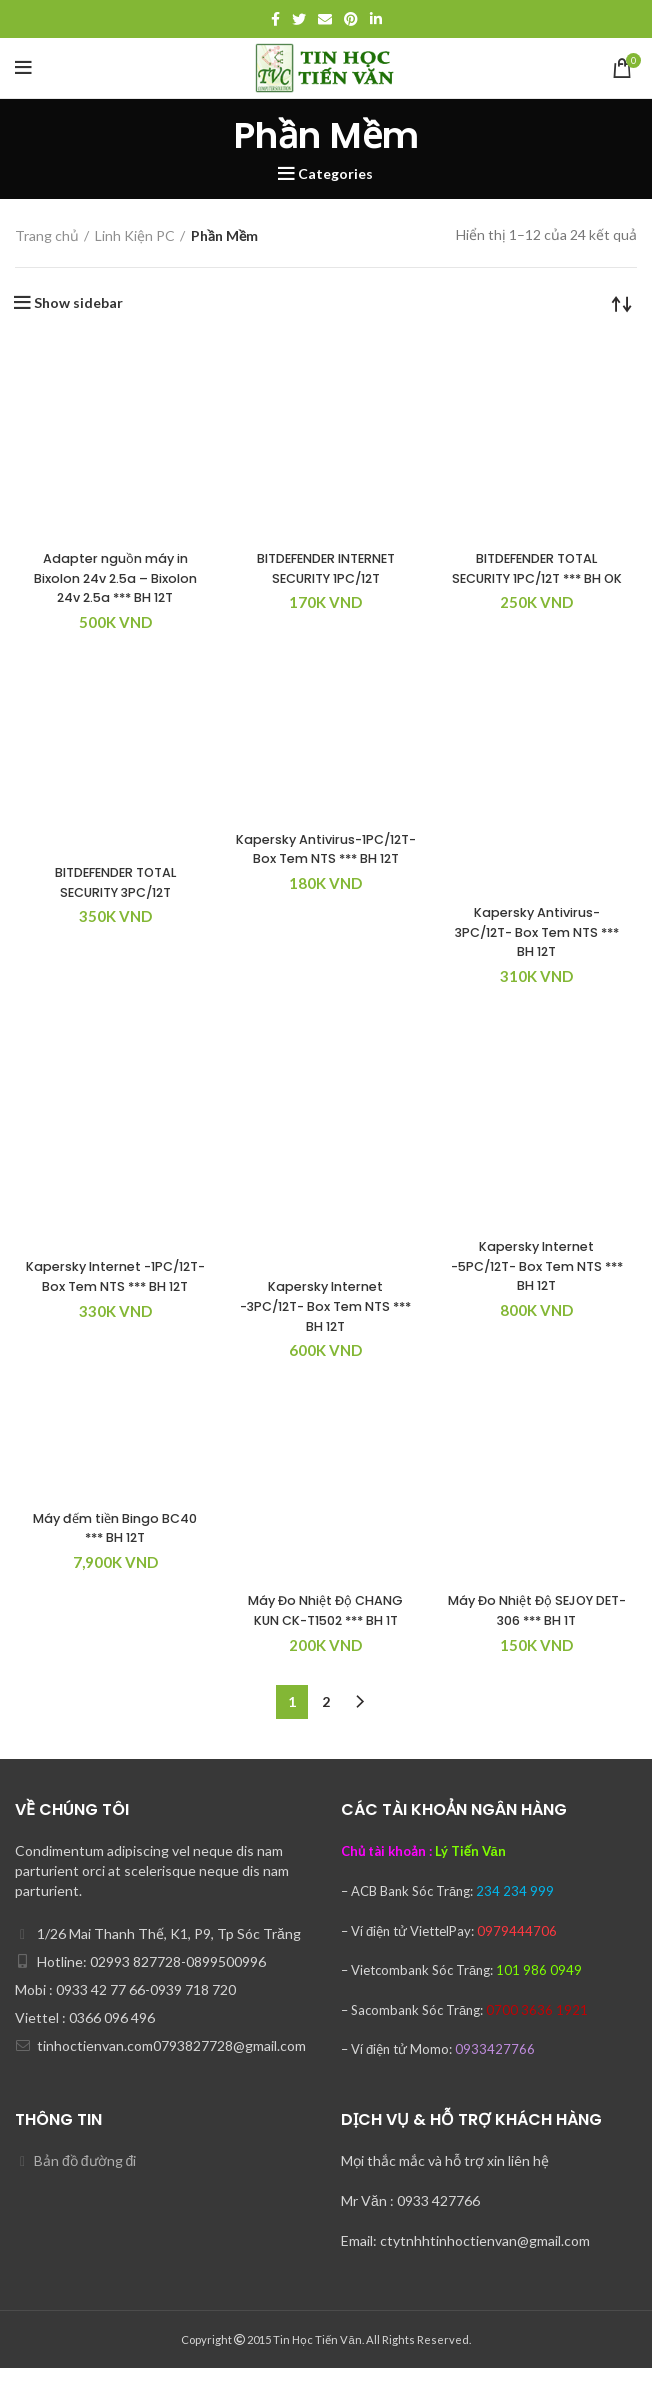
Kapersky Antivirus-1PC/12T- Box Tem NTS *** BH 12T (325, 877)
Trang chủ (47, 235)
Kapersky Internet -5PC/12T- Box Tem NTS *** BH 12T (536, 1285)
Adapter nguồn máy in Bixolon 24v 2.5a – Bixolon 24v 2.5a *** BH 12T (115, 587)
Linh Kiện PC (135, 235)
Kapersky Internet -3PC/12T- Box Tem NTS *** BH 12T (325, 1325)
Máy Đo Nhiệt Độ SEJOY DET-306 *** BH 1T (536, 1630)
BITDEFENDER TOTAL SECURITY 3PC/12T (115, 902)
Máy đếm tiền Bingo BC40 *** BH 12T (115, 1547)
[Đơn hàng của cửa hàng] (622, 303)
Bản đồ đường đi (85, 2180)
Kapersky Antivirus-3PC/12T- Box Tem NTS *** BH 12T (536, 951)
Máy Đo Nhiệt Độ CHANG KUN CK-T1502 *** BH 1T (325, 1630)
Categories (335, 174)
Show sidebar (78, 303)
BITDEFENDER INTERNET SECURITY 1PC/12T (326, 568)
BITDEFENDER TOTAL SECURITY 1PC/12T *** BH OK (537, 577)
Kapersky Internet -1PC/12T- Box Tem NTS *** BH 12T (115, 1305)
